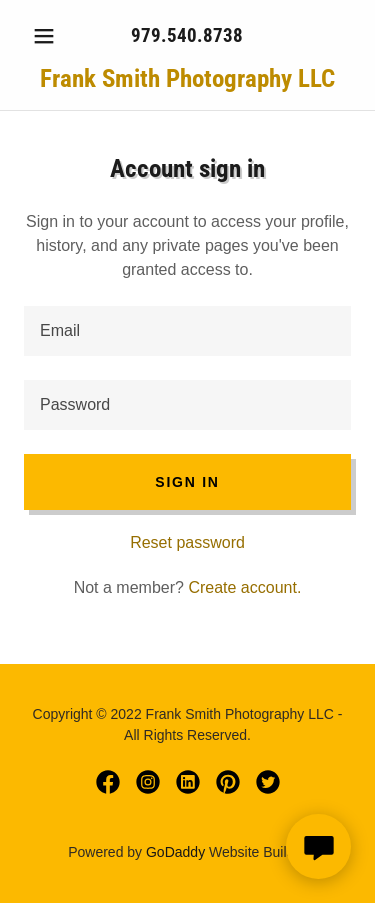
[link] (187, 79)
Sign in (187, 482)
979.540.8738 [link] (187, 35)
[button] (48, 36)
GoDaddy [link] (175, 852)
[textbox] (187, 331)
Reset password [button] (187, 542)
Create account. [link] (244, 587)
